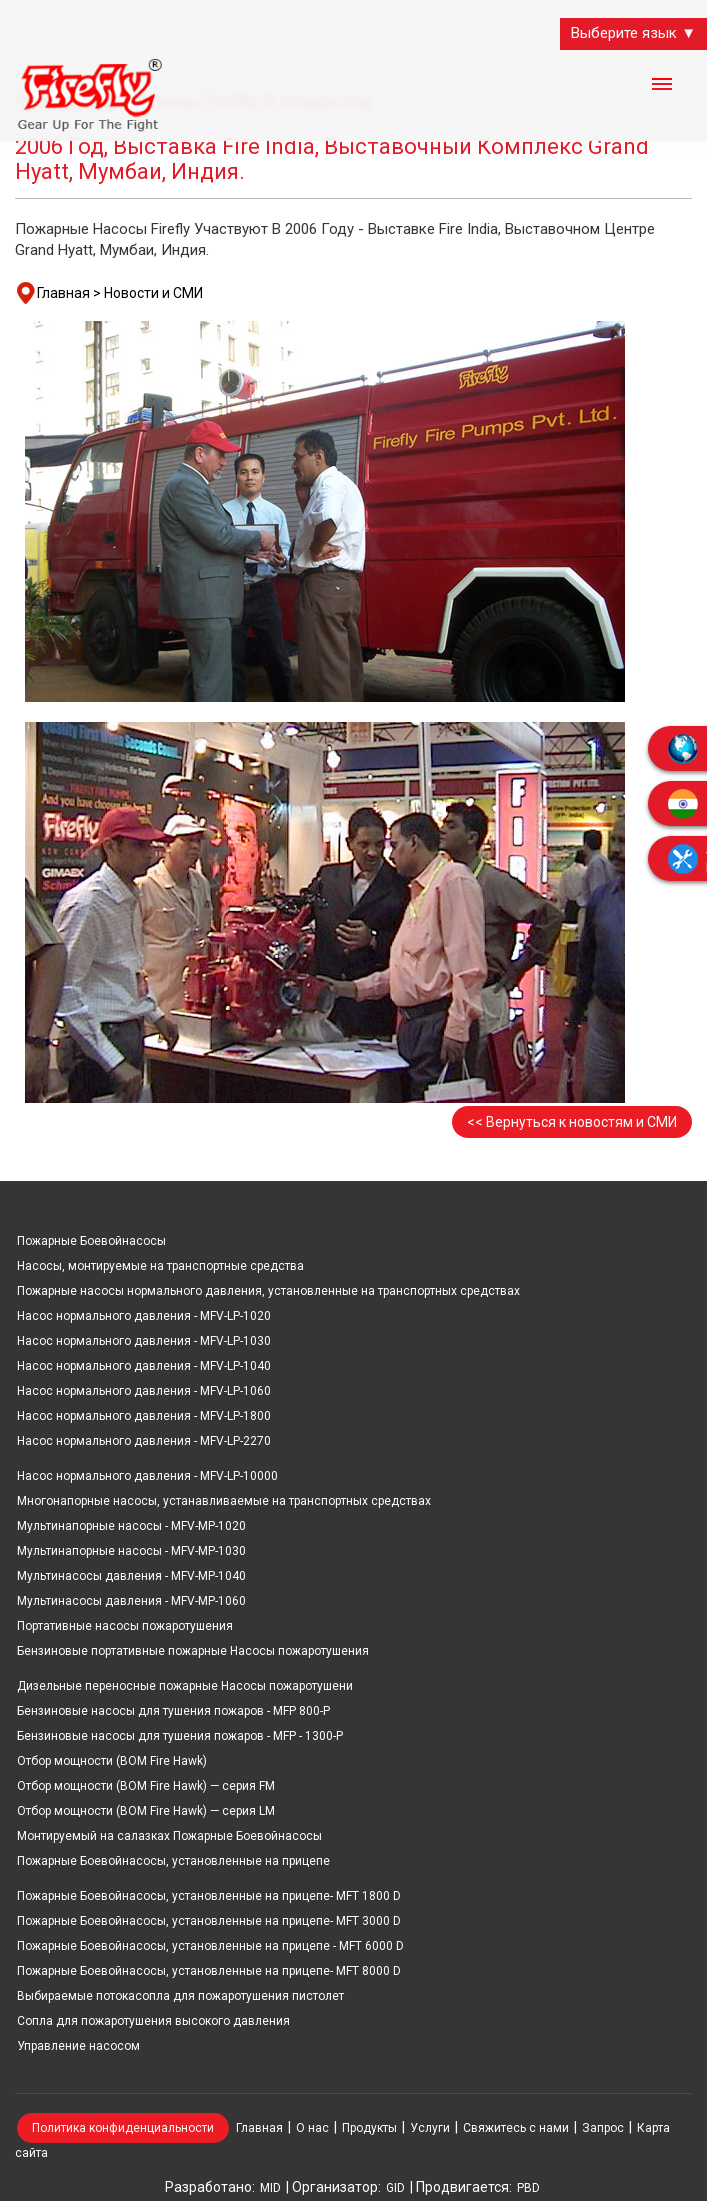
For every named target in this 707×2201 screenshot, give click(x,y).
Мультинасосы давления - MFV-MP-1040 (131, 1576)
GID (395, 2188)
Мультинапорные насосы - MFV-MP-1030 (131, 1551)
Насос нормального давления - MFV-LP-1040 (144, 1366)
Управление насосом (78, 2046)
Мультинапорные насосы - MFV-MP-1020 (131, 1526)
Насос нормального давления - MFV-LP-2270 (144, 1441)
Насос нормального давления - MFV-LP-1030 (144, 1341)
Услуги (430, 2128)
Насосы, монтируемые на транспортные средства (160, 1266)
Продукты (369, 2128)
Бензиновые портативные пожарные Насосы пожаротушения (193, 1651)
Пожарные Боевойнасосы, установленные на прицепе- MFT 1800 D (209, 1896)
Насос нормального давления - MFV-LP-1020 (144, 1316)
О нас (312, 2128)
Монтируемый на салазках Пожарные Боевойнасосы (169, 1836)
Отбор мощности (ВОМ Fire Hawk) (112, 1761)
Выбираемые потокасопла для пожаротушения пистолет (180, 1996)
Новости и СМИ (153, 293)
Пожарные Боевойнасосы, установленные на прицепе (173, 1861)
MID (270, 2188)
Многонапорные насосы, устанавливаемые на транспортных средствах (224, 1501)
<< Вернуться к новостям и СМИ (572, 1122)
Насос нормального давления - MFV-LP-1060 (144, 1391)
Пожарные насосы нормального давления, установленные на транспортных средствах (268, 1291)
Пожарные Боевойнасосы (91, 1241)
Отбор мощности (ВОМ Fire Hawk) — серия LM (146, 1811)
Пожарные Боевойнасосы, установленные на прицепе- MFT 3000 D (209, 1921)
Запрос (603, 2128)
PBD (528, 2188)
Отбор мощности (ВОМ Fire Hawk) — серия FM (146, 1786)
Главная (259, 2128)
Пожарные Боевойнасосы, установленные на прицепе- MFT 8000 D (209, 1971)
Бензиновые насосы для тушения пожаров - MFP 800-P (173, 1711)
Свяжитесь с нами (516, 2128)
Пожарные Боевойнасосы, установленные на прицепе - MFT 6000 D (210, 1946)
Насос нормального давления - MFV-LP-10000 (147, 1476)
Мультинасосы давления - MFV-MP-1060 (131, 1601)
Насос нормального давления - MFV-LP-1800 (144, 1416)
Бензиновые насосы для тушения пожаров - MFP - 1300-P (180, 1736)
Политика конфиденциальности (123, 2128)
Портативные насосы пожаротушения (125, 1626)
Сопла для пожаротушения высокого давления (153, 2021)
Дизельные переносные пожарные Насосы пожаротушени (185, 1686)
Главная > (69, 293)
